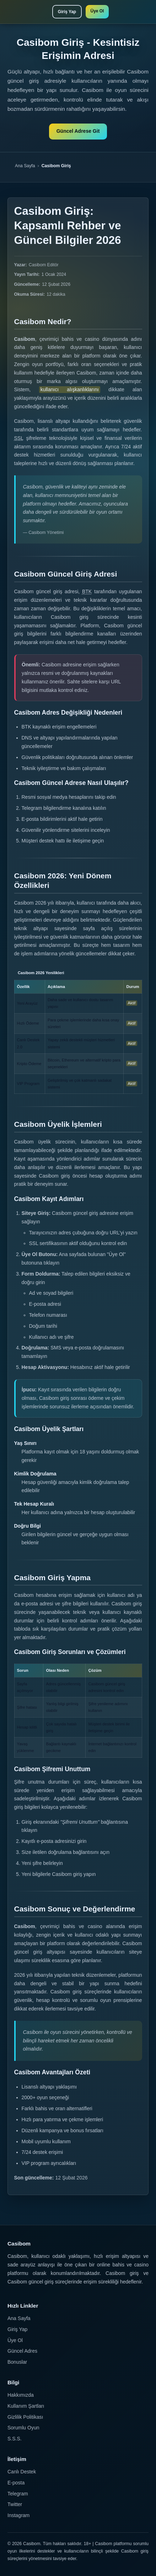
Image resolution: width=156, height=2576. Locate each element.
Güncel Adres (22, 2351)
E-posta (16, 2482)
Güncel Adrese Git (78, 131)
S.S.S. (14, 2438)
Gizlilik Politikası (25, 2417)
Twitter (14, 2504)
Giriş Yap (67, 11)
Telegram (17, 2493)
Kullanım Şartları (25, 2406)
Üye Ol (97, 11)
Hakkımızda (20, 2395)
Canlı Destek (21, 2471)
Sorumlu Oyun (23, 2427)
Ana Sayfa (25, 165)
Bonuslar (17, 2362)
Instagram (18, 2515)
